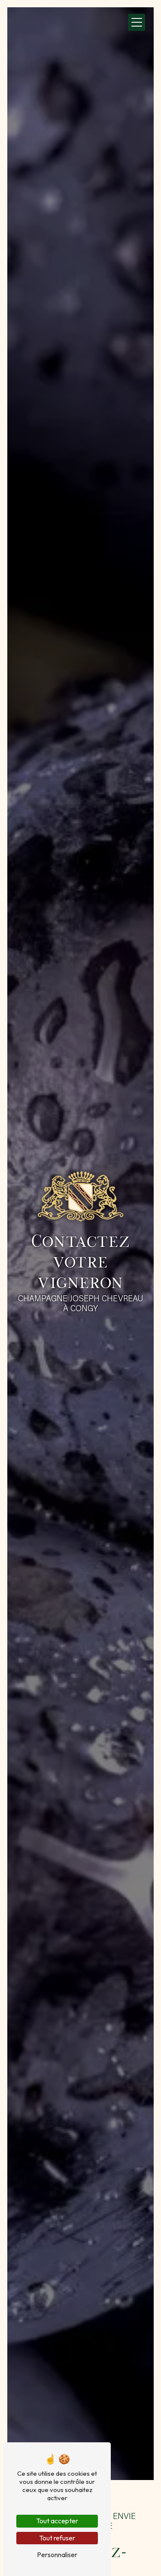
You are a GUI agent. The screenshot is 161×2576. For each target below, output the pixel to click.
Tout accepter (57, 2520)
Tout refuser (57, 2538)
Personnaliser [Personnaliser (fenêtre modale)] (57, 2554)
